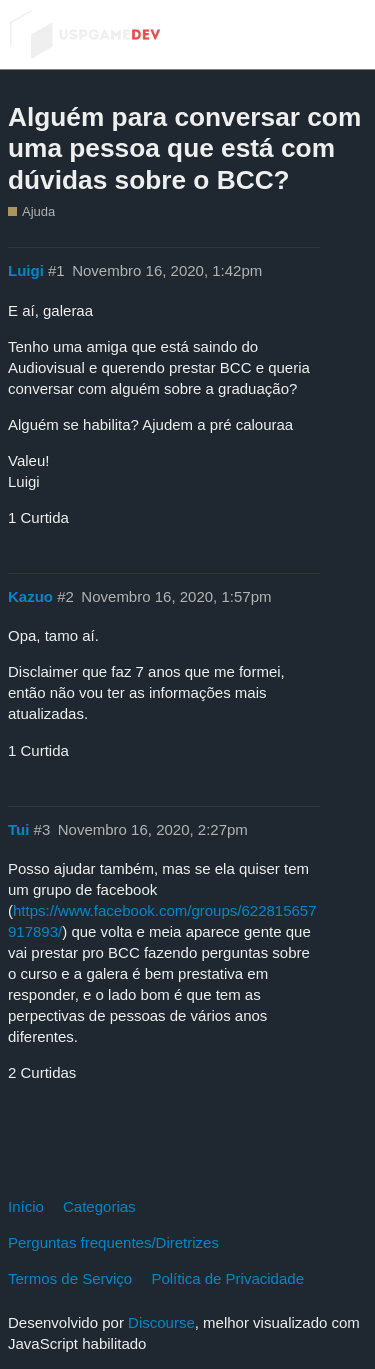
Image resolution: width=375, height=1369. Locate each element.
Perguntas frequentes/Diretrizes (113, 1242)
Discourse (161, 1322)
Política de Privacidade (227, 1278)
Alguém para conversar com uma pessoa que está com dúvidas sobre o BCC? (184, 148)
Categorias (99, 1206)
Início (26, 1206)
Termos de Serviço (70, 1278)
